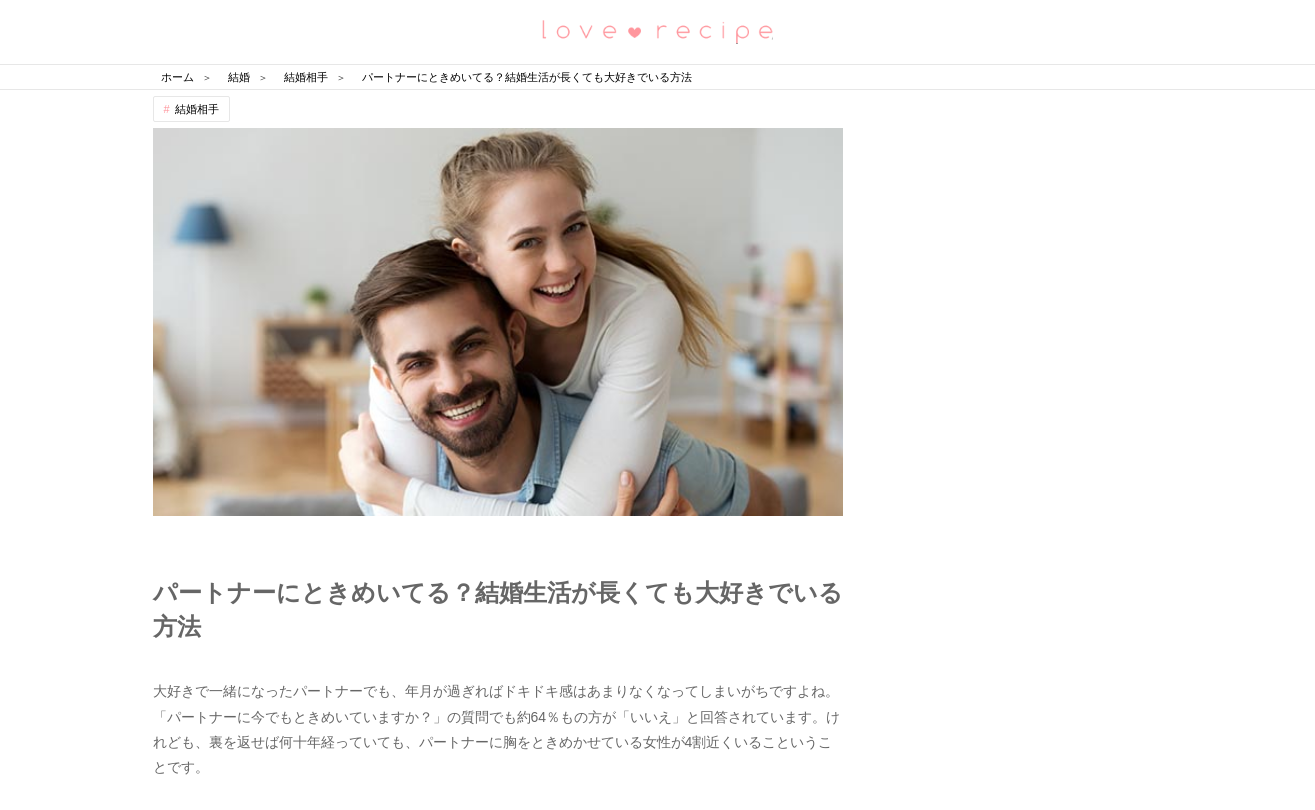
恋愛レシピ (658, 30)
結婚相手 (197, 109)
